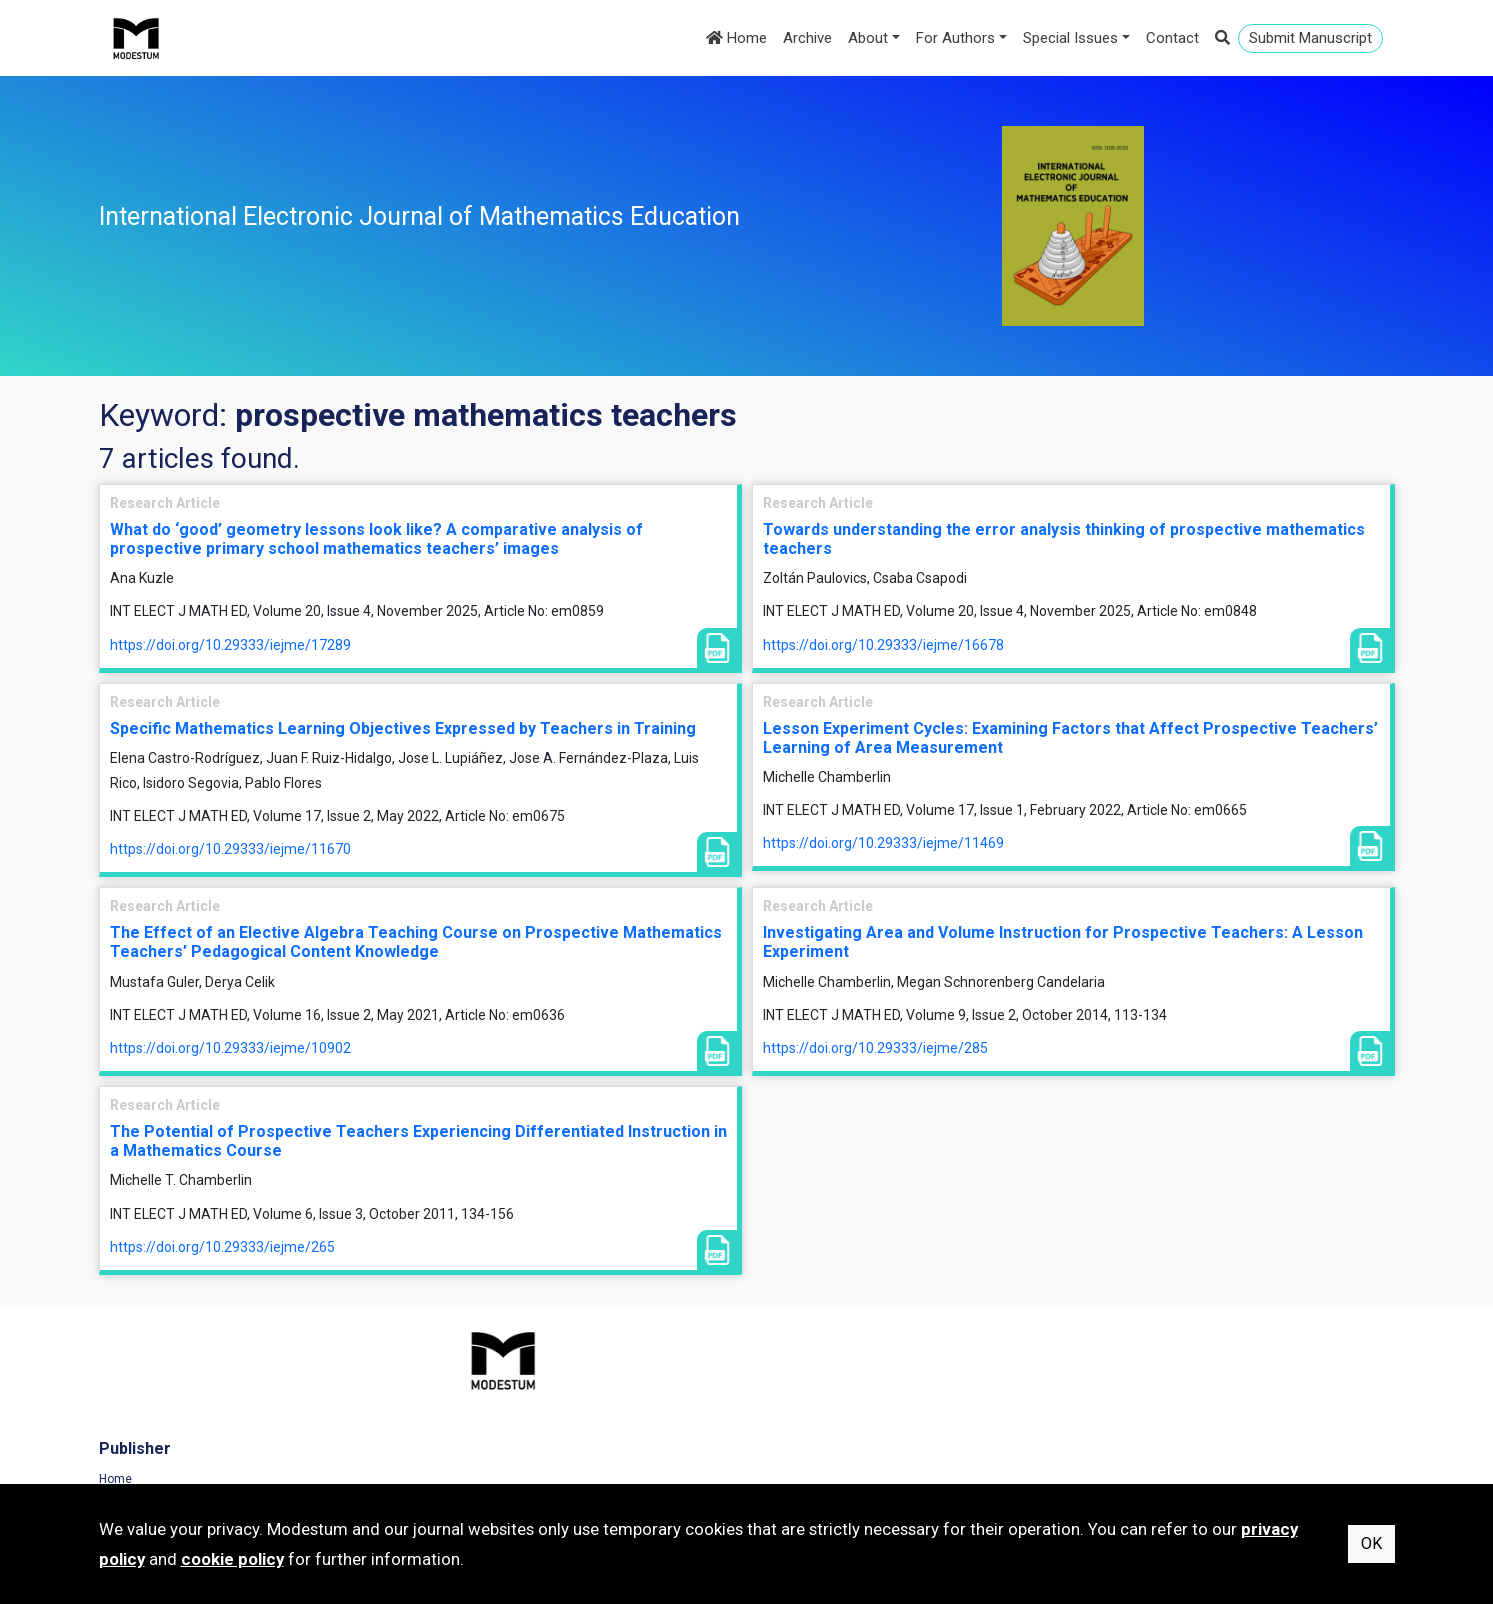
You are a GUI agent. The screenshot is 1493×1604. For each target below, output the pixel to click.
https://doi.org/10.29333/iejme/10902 (230, 1048)
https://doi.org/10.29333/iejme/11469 (883, 843)
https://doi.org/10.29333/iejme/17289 (230, 645)
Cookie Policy (1138, 1430)
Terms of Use (1138, 1375)
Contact (1172, 38)
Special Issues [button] (1070, 38)
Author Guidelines (816, 1458)
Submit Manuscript (1310, 38)
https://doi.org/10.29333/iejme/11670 (230, 849)
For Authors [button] (955, 38)
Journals (457, 1403)
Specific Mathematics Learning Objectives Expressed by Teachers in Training (403, 728)
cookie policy (232, 1559)
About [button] (868, 38)
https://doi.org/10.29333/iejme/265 (222, 1247)
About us (791, 1430)
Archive (807, 38)
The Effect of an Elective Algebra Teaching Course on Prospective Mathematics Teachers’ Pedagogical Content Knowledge (416, 942)
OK (1371, 1543)
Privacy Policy (1139, 1403)
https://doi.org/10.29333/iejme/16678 (883, 645)
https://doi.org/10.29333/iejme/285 (875, 1048)
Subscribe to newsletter (498, 1458)
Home (736, 38)
